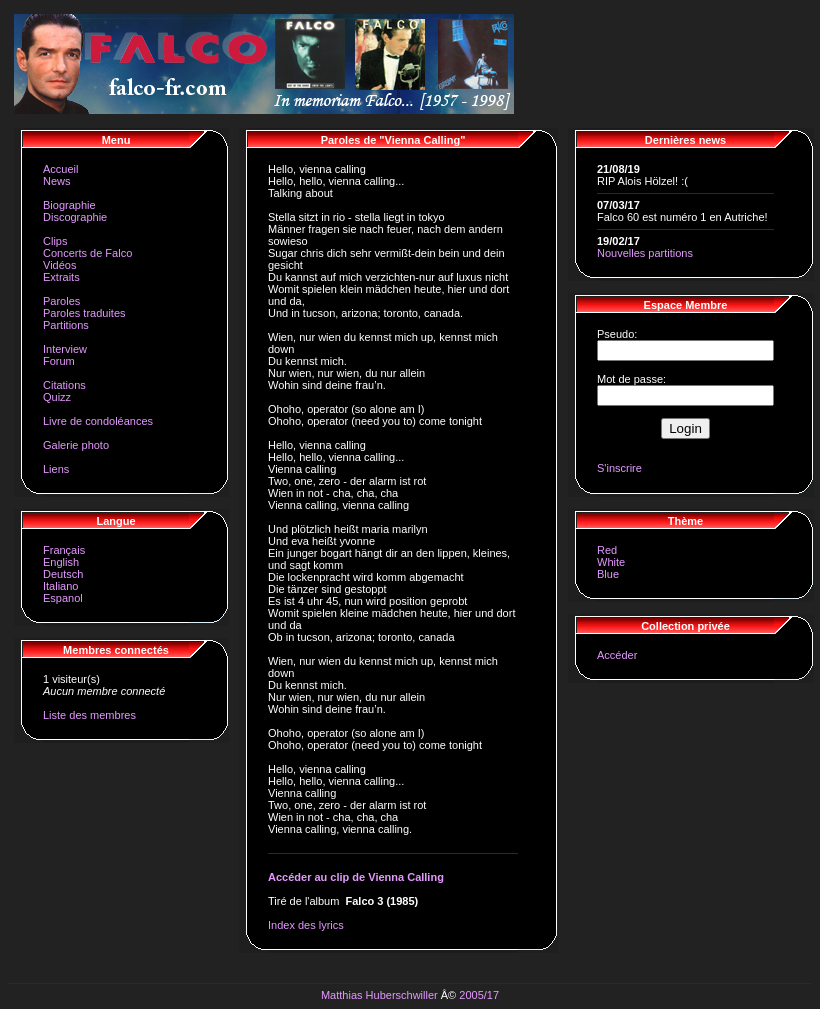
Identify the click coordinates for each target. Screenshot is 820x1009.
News (57, 181)
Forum (59, 361)
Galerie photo (76, 445)
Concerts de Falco (87, 253)
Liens (56, 469)
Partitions (66, 325)
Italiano (60, 586)
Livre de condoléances (98, 421)
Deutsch (63, 574)
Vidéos (59, 265)
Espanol (63, 598)
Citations (64, 385)
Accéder (617, 655)
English (61, 562)
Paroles (61, 301)
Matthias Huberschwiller (379, 995)
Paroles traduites (84, 313)
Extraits (61, 277)
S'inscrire (619, 468)
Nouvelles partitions (645, 253)
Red (607, 550)
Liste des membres (89, 715)
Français (64, 550)
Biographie (69, 205)
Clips (55, 241)
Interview (65, 349)
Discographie (75, 217)
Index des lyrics (306, 925)
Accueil (60, 169)
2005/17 (479, 995)
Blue (608, 574)
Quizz (57, 397)
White (611, 562)
